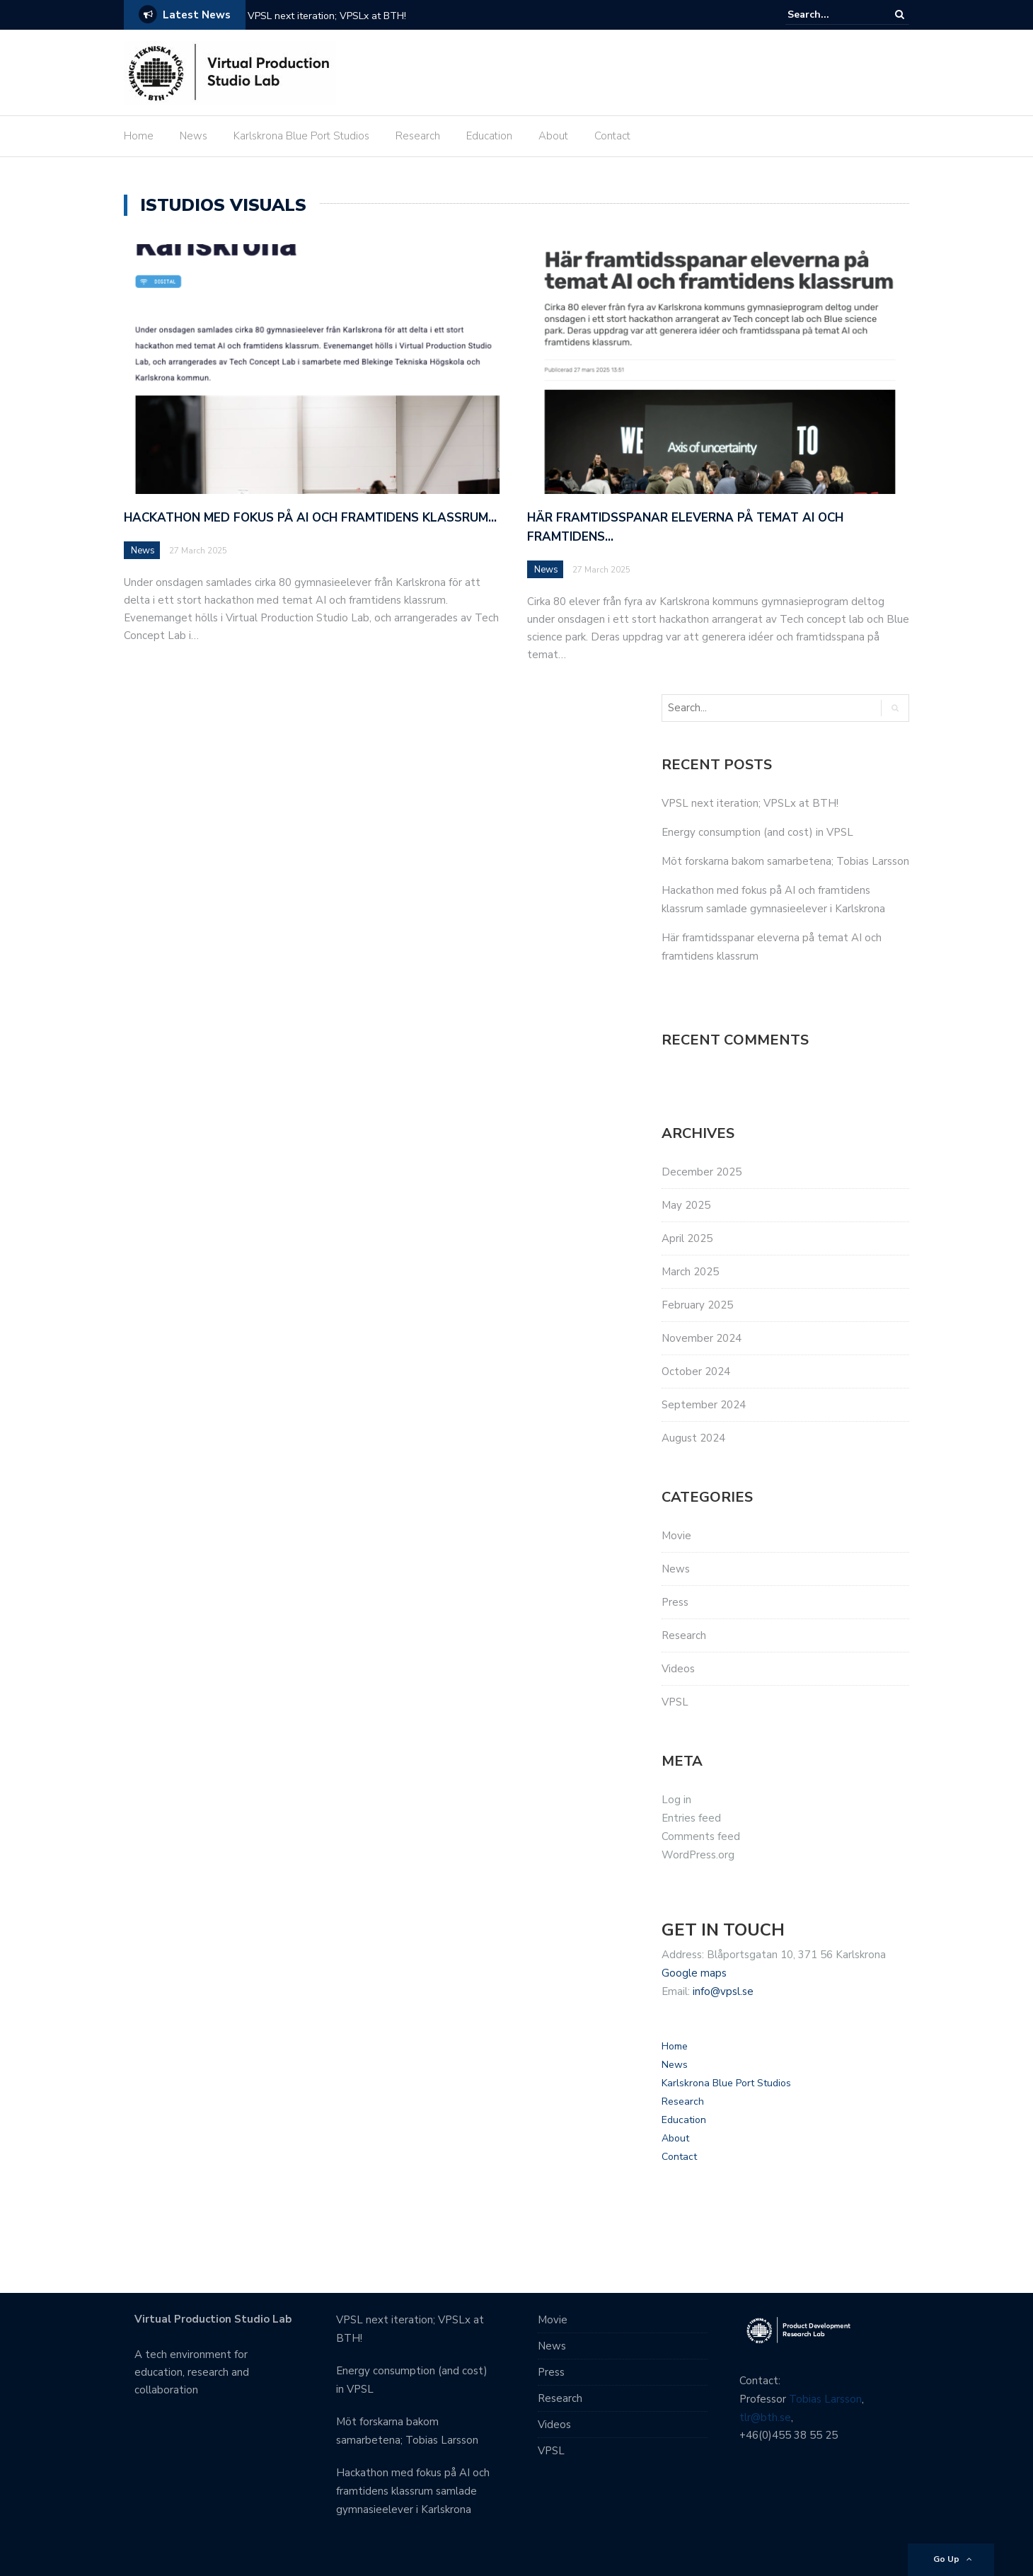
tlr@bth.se (765, 2417)
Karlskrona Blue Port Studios (301, 136)
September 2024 (704, 1405)
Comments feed (701, 1836)
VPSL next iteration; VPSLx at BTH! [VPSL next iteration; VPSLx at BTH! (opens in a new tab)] (327, 16)
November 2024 (701, 1338)
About (553, 136)
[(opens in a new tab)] (315, 368)
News (193, 136)
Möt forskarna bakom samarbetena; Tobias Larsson (785, 861)
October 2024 (696, 1371)
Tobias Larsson (825, 2399)
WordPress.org (698, 1855)
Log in (676, 1800)
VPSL (675, 1702)
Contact (612, 136)
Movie (676, 1536)
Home (139, 136)
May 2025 (686, 1205)
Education (489, 136)
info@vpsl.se (723, 1991)
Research (418, 136)
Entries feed (691, 1818)
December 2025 (701, 1172)
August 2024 (693, 1438)
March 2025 (690, 1272)
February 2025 (697, 1305)
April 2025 (687, 1238)
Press (675, 1602)
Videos (678, 1669)
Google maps (694, 1973)
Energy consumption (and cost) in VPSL (757, 832)
